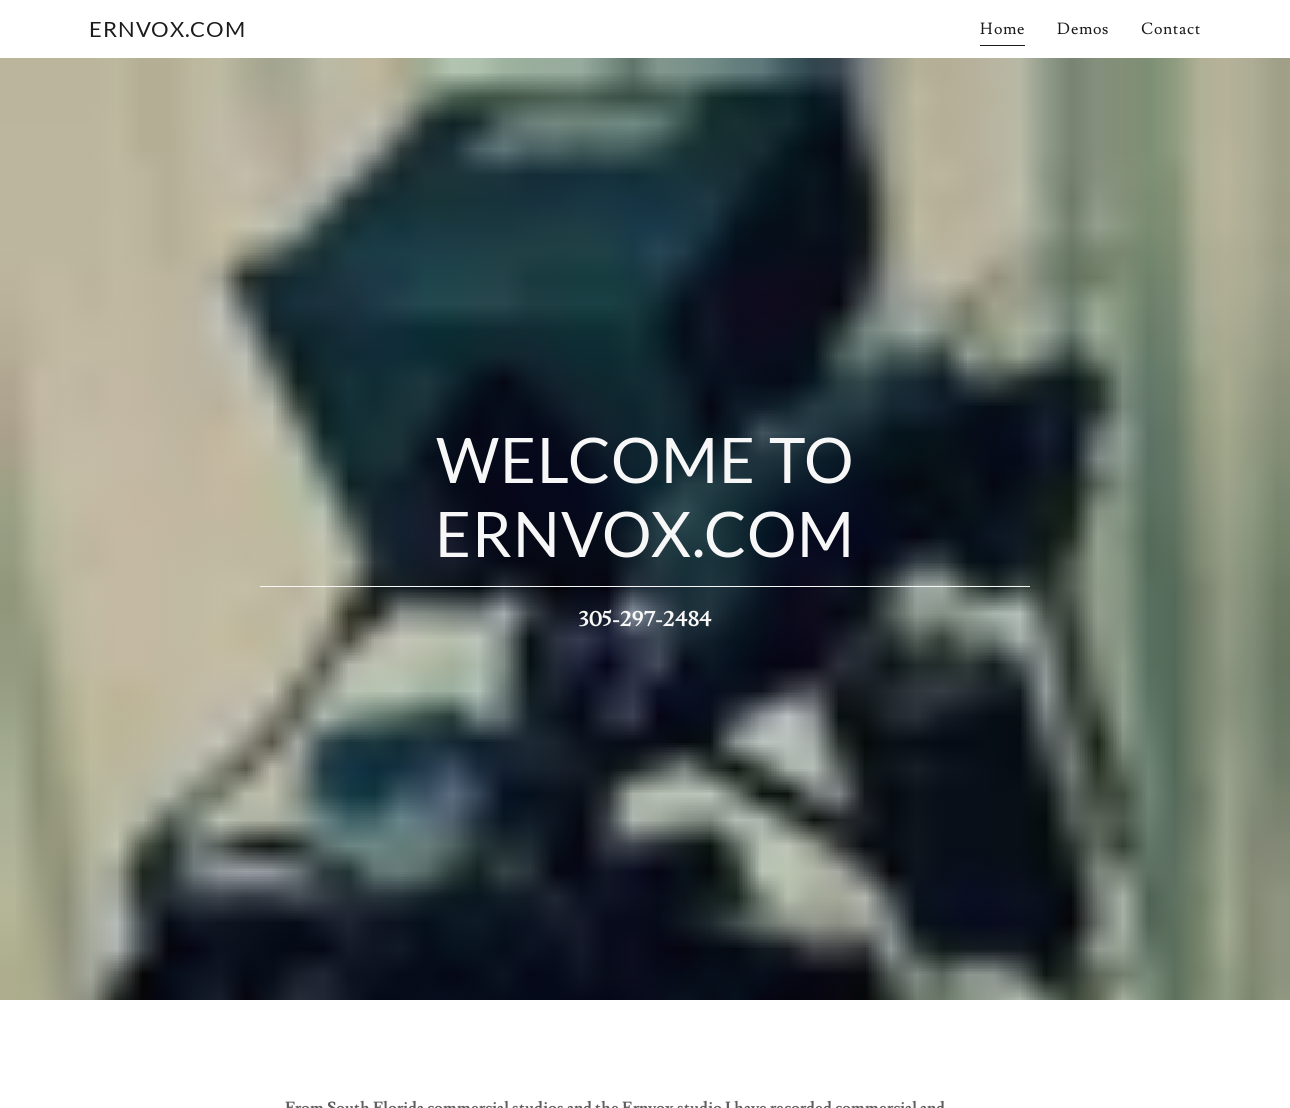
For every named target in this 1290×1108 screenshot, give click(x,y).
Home (1002, 29)
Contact (1171, 29)
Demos (1083, 29)
